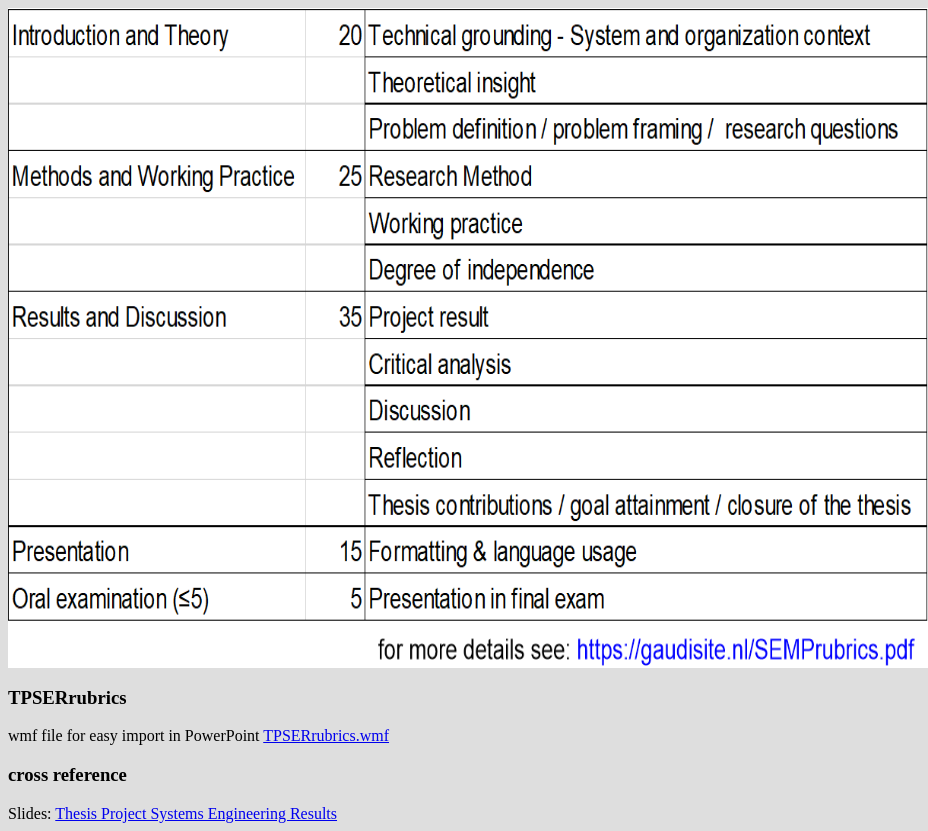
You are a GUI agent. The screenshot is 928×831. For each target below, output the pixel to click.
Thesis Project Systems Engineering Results (196, 813)
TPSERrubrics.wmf (326, 735)
